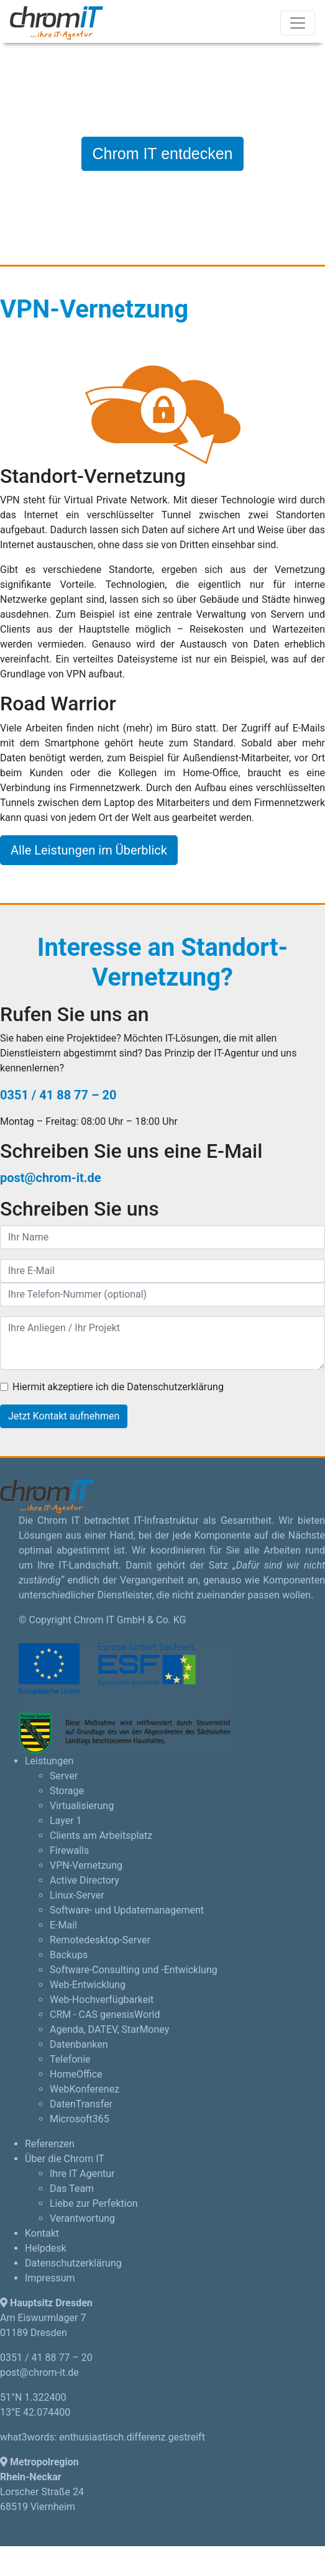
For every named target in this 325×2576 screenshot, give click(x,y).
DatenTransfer (81, 2104)
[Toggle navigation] (297, 23)
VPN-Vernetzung (86, 1865)
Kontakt (42, 2233)
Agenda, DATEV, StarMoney (109, 2029)
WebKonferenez (84, 2089)
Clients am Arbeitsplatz (101, 1835)
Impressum (50, 2278)
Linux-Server (77, 1895)
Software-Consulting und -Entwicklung (133, 1970)
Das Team (72, 2188)
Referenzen (50, 2144)
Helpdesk (45, 2248)
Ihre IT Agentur (82, 2174)
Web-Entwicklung (88, 1985)
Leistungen (49, 1761)
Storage (67, 1791)
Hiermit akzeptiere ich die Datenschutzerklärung (118, 1387)
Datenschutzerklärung (73, 2263)
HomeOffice (76, 2074)
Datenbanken (79, 2044)
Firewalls (69, 1850)
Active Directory (84, 1880)
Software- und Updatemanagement (127, 1910)
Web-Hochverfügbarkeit (101, 1999)
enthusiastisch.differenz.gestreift (132, 2437)
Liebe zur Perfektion (94, 2203)
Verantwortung (82, 2218)
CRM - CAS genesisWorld (105, 2014)
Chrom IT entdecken (162, 153)
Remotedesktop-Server (100, 1940)
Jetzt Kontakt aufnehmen (63, 1416)
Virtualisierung (82, 1806)
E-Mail (63, 1925)
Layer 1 (66, 1821)
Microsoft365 (79, 2119)
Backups (69, 1955)
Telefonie (70, 2059)
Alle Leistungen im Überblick (89, 850)
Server (64, 1776)
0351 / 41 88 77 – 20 (58, 1095)
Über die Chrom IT (64, 2159)
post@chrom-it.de (50, 1177)
